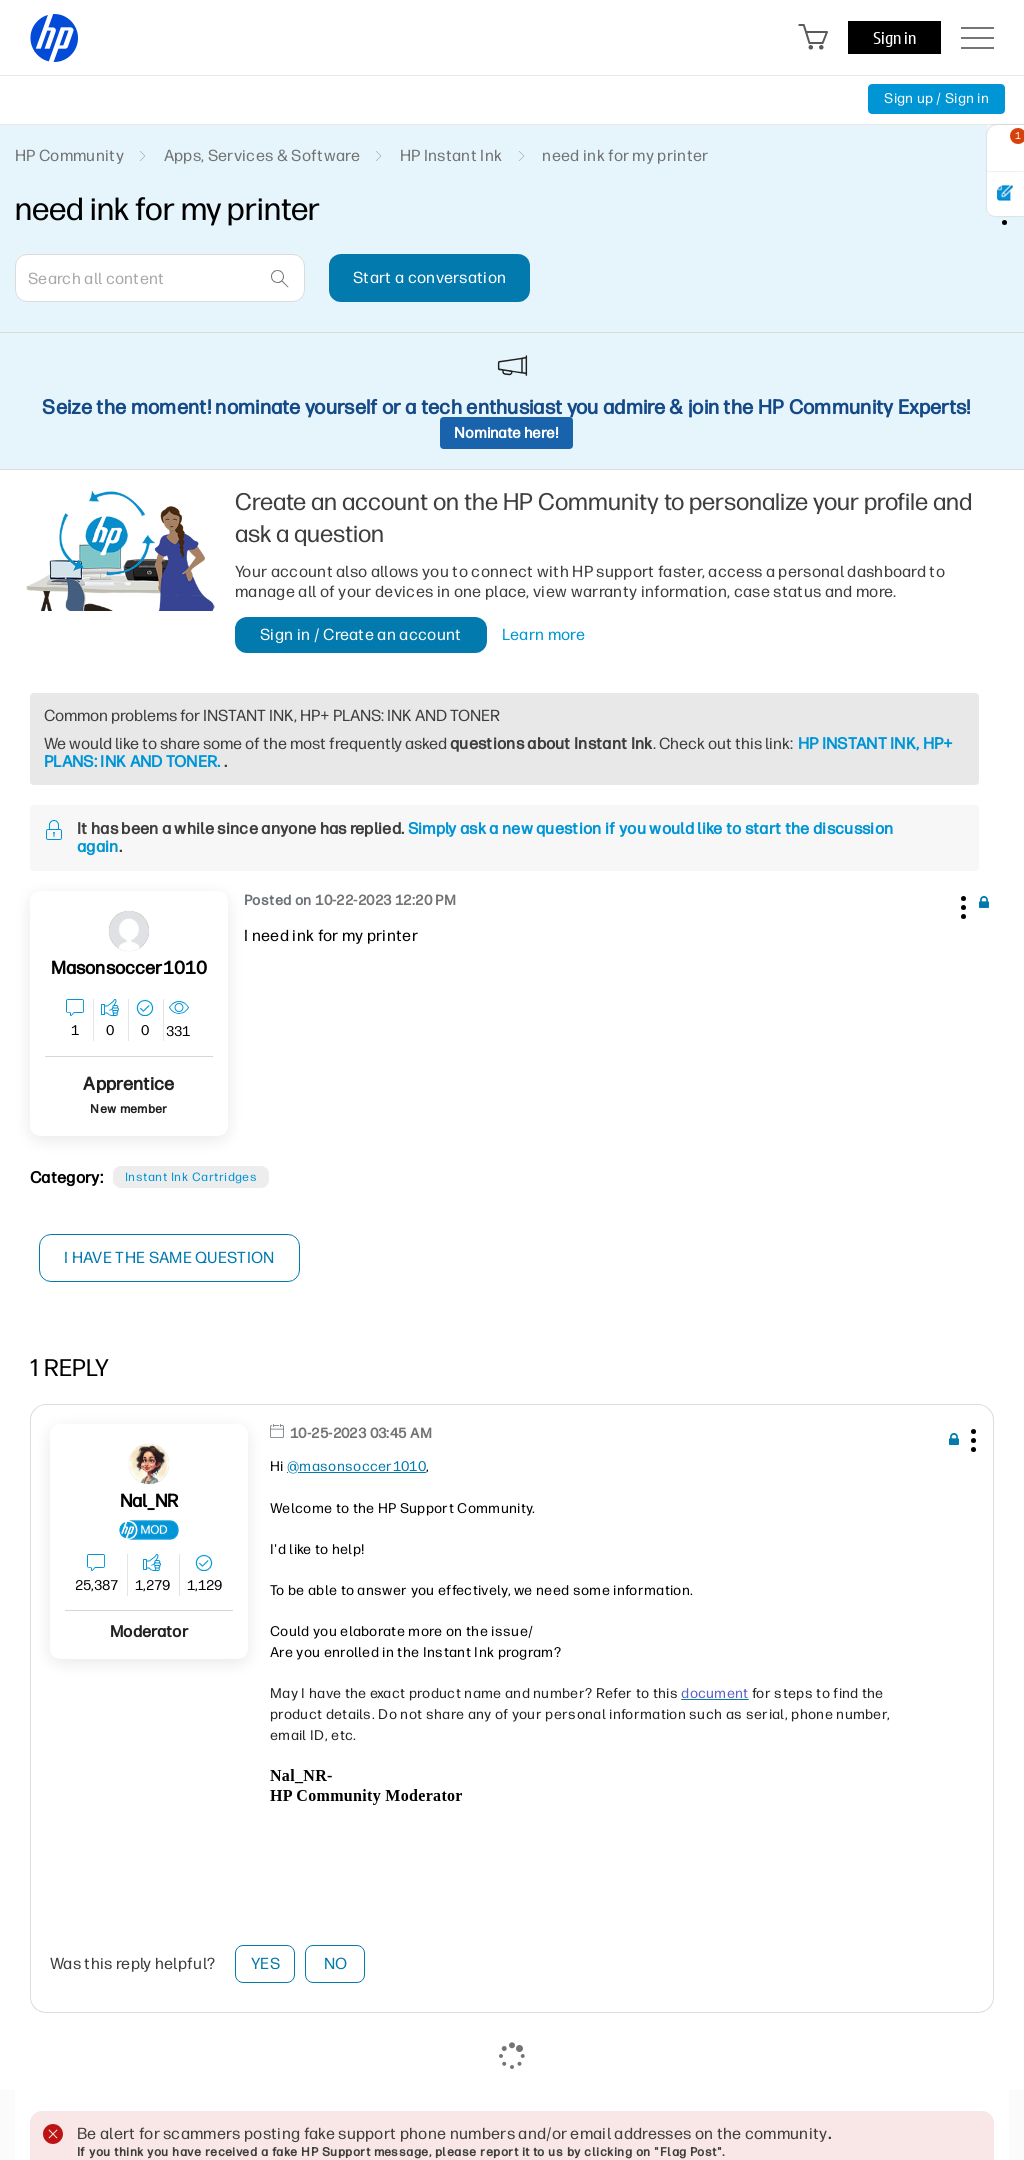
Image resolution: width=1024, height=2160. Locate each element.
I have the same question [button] (169, 1257)
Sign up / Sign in (936, 98)
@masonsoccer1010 (356, 1466)
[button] (961, 904)
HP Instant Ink (451, 155)
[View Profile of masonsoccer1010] (129, 968)
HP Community (69, 155)
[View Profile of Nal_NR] (149, 1501)
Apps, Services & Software (262, 155)
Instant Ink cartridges (191, 1177)
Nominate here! (506, 433)
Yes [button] (265, 1963)
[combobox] (160, 278)
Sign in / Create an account (361, 634)
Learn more (543, 635)
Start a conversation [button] (429, 277)
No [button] (336, 1963)
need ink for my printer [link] (625, 155)
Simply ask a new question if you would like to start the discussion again (485, 837)
